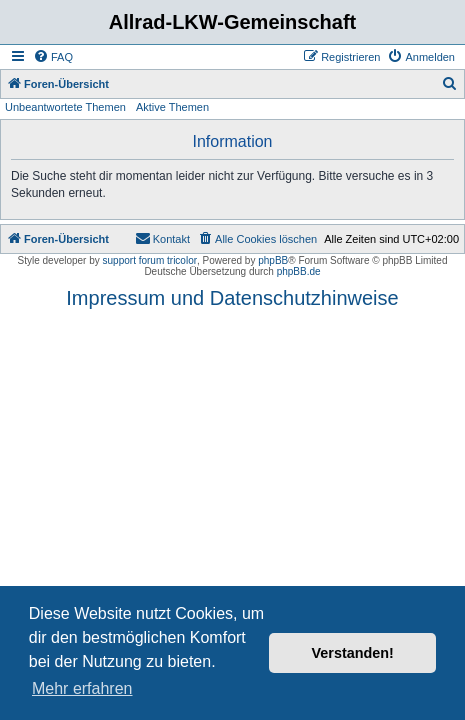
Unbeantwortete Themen (65, 107)
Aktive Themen (172, 107)
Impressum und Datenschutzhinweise (232, 298)
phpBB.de (299, 271)
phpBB (273, 260)
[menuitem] (53, 57)
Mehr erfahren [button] (82, 688)
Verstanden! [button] (353, 653)
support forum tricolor (150, 260)
